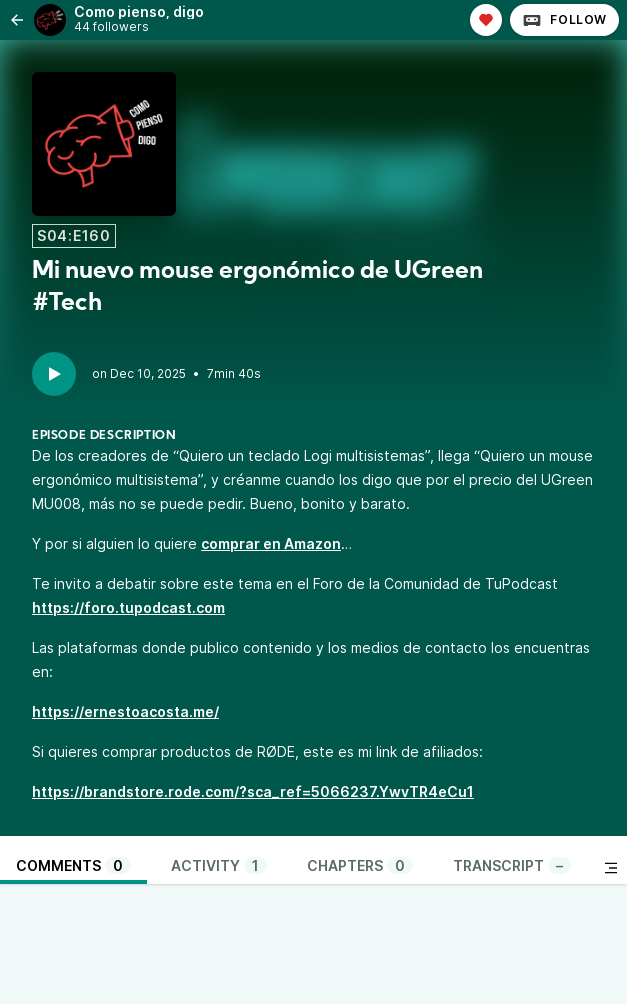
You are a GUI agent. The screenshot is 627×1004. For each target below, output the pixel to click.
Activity (219, 865)
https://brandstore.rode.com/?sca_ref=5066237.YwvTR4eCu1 (253, 791)
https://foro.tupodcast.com (128, 607)
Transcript (512, 865)
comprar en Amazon (271, 543)
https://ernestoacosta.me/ (125, 711)
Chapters (360, 865)
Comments (73, 865)
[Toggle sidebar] (611, 868)
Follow (564, 20)
